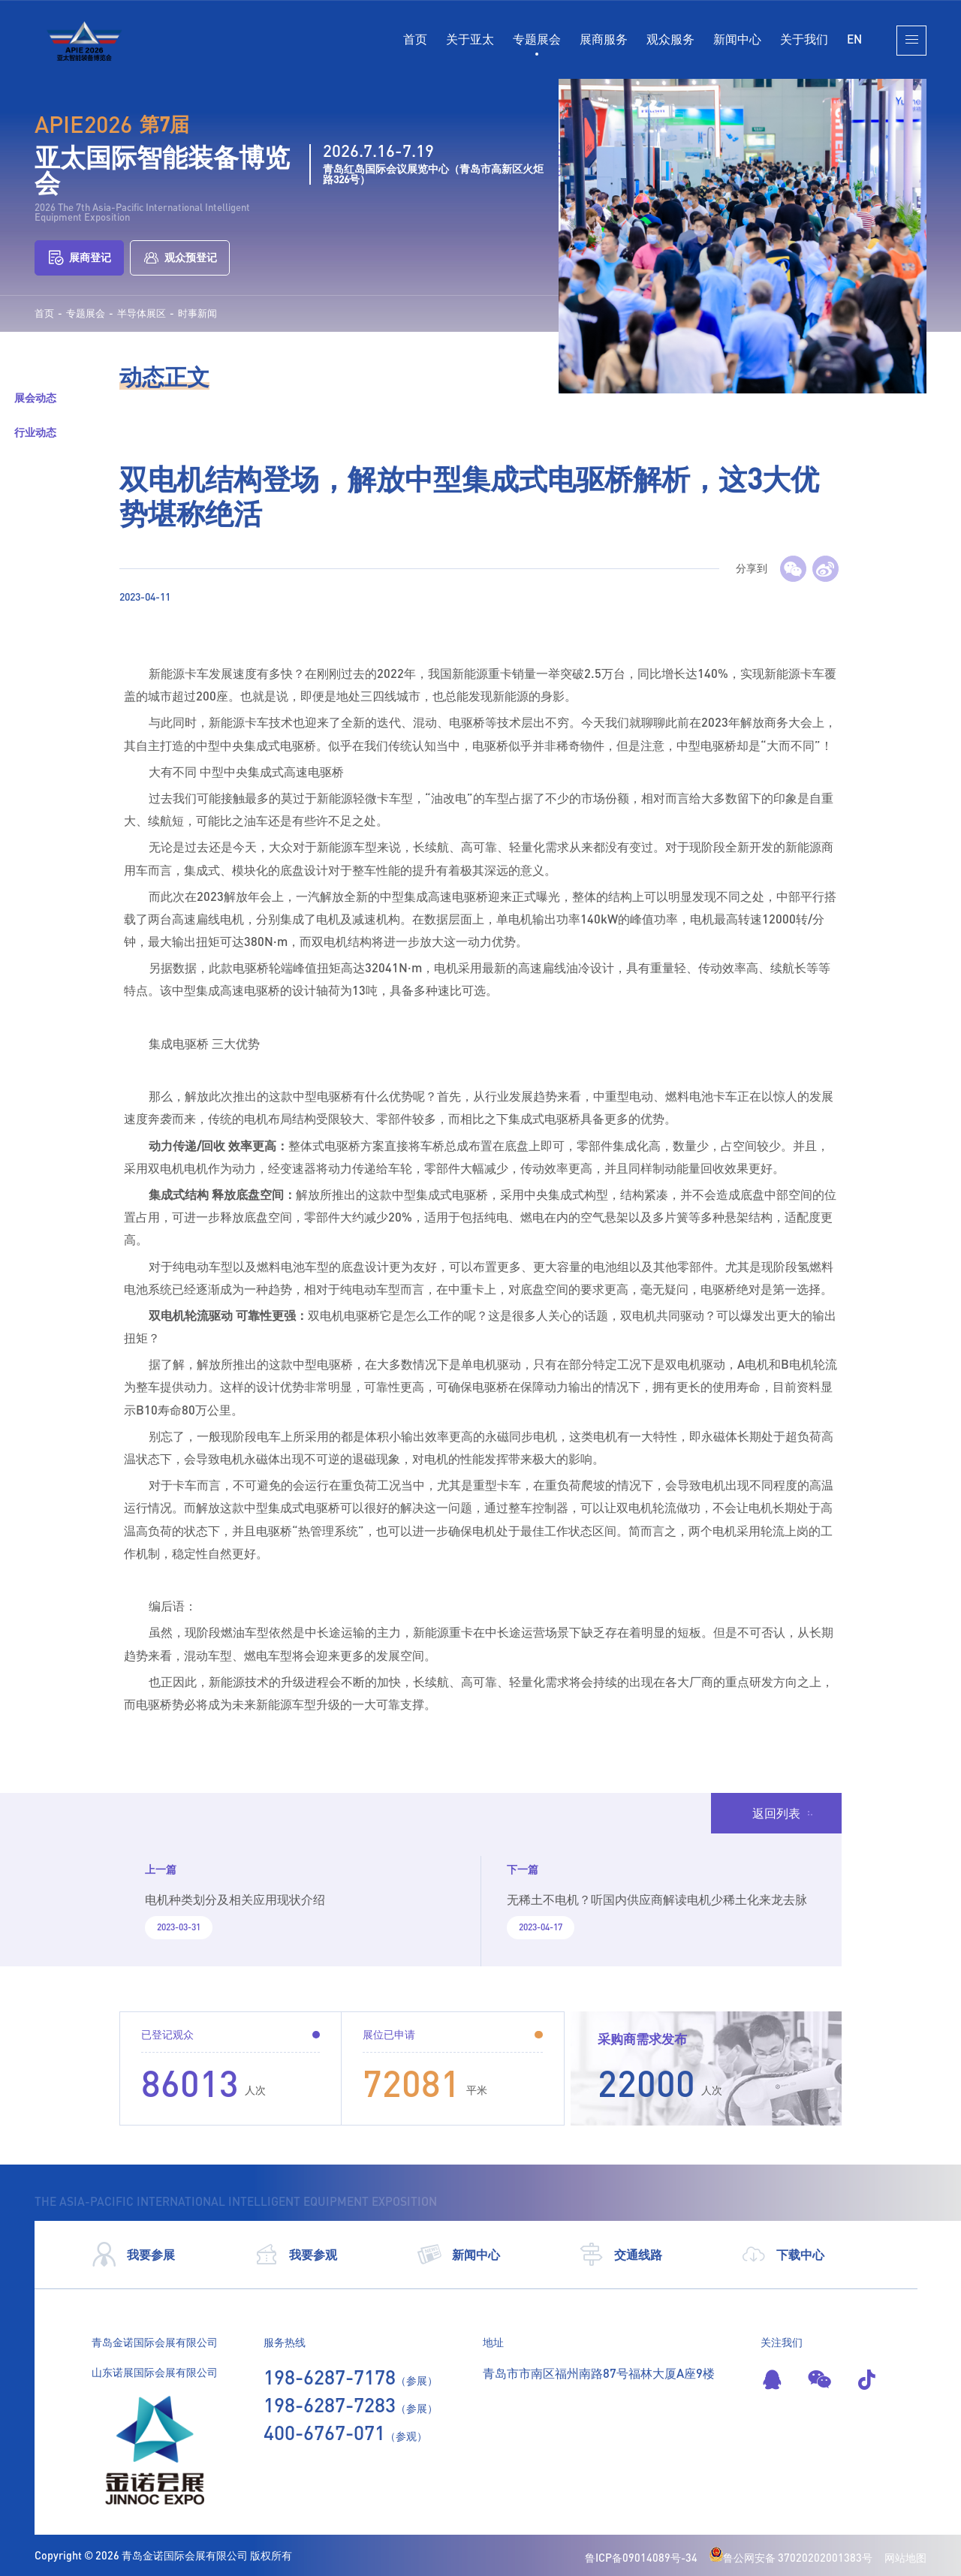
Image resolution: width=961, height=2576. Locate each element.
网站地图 (905, 2557)
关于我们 (804, 39)
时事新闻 (197, 313)
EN (854, 39)
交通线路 (620, 2255)
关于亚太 (470, 39)
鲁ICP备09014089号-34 (641, 2557)
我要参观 (295, 2255)
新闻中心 (737, 39)
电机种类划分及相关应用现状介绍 (235, 1899)
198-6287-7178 (330, 2377)
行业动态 (35, 432)
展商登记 (79, 257)
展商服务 (604, 39)
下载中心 (782, 2255)
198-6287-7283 (330, 2405)
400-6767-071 (324, 2433)
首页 (415, 39)
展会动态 (35, 397)
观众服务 (670, 39)
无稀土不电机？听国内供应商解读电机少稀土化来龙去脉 (657, 1899)
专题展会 (537, 39)
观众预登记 (180, 257)
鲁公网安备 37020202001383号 (790, 2557)
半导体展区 (141, 313)
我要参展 (133, 2255)
